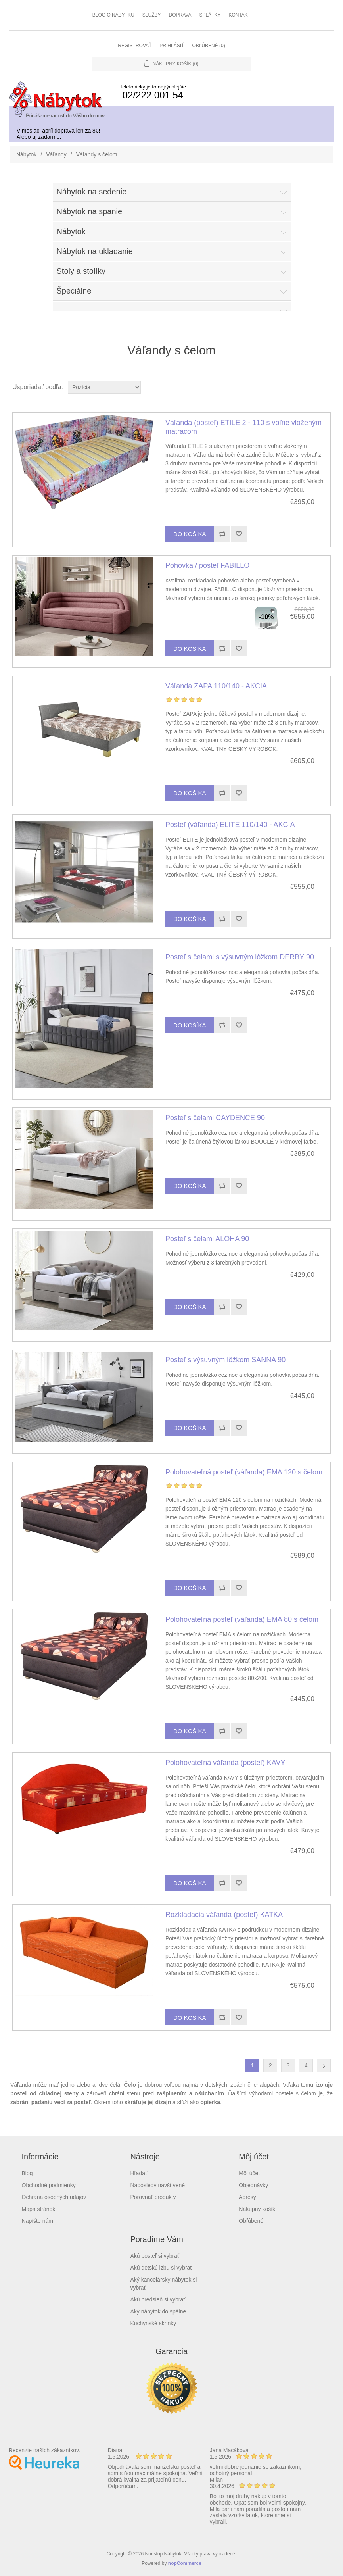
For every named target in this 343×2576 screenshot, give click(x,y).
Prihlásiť (171, 45)
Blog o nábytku (113, 15)
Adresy (247, 2197)
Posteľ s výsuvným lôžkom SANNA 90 (225, 1360)
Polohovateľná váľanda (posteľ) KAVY (225, 1763)
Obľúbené (251, 2221)
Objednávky (253, 2185)
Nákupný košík (257, 2209)
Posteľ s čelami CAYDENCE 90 (215, 1118)
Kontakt (239, 15)
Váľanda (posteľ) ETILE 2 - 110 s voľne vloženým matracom (243, 427)
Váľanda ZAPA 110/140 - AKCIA (216, 686)
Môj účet (249, 2173)
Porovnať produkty (153, 2197)
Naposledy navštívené (157, 2185)
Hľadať (138, 2173)
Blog (27, 2173)
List (326, 387)
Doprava (180, 15)
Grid (311, 387)
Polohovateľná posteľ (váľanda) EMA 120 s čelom (243, 1472)
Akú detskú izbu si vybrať (161, 2268)
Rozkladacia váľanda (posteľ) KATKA (224, 1915)
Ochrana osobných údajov (54, 2197)
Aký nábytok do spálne (158, 2311)
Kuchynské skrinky (153, 2323)
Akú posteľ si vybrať (154, 2256)
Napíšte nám (37, 2221)
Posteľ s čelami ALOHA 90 (207, 1239)
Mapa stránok (39, 2209)
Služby (151, 15)
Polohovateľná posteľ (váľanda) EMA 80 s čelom (241, 1619)
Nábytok (26, 154)
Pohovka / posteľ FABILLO (207, 565)
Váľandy (56, 154)
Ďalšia (324, 2065)
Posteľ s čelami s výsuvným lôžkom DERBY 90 (239, 957)
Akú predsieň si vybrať (157, 2299)
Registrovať (134, 45)
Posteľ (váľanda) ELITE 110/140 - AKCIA (230, 825)
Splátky (209, 15)
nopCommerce (184, 2563)
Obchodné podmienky (49, 2185)
